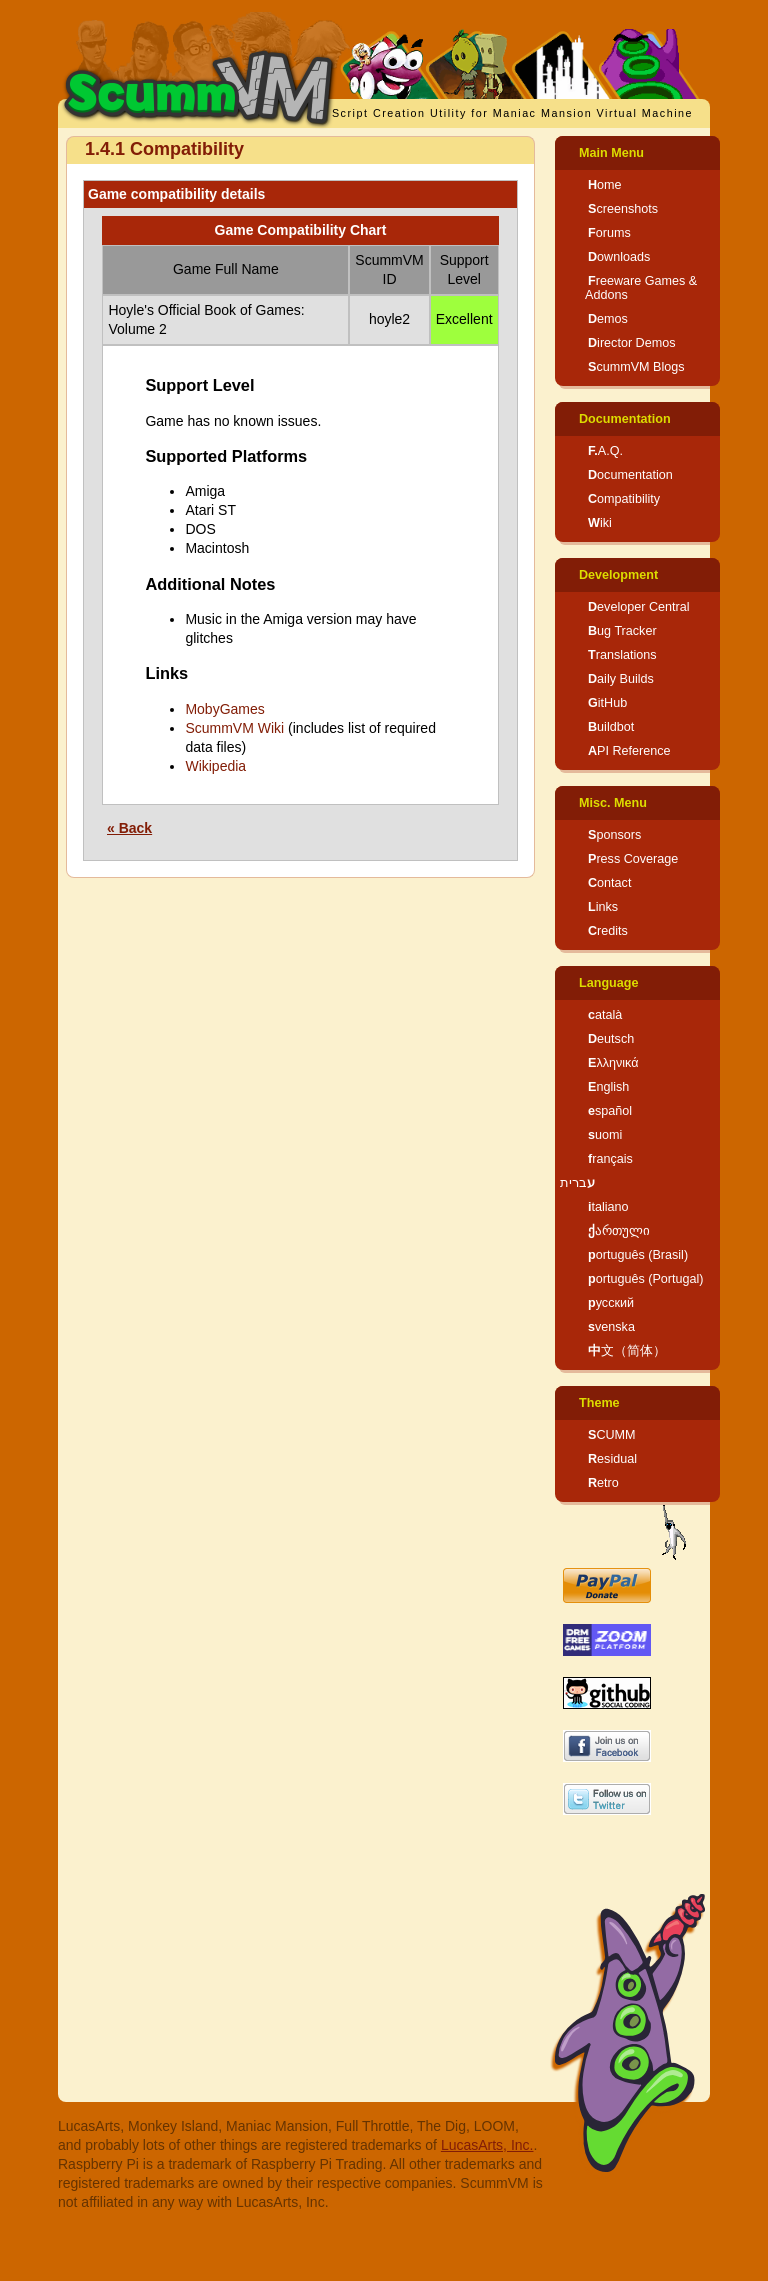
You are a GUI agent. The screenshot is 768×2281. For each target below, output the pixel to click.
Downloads (619, 257)
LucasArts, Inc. (487, 2145)
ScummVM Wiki (234, 728)
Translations (622, 655)
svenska (611, 1327)
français (610, 1159)
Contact (609, 883)
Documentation (625, 419)
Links (603, 907)
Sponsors (614, 835)
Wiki (600, 523)
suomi (605, 1135)
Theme (599, 1403)
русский (611, 1303)
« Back (129, 828)
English (608, 1087)
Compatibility (624, 499)
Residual (612, 1459)
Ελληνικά (613, 1063)
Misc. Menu (613, 803)
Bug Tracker (622, 631)
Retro (603, 1483)
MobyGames (224, 709)
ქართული (619, 1231)
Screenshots (623, 209)
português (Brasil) (638, 1255)
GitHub (607, 703)
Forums (609, 233)
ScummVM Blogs (636, 367)
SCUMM (612, 1435)
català (605, 1015)
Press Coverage (633, 859)
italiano (608, 1207)
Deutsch (611, 1039)
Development (618, 575)
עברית (577, 1183)
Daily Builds (621, 679)
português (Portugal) (646, 1279)
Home (605, 185)
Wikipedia (215, 766)
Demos (608, 319)
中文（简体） (627, 1351)
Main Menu (611, 153)
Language (608, 983)
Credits (608, 931)
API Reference (629, 751)
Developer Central (639, 607)
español (610, 1111)
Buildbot (611, 727)
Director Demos (632, 343)
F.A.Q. (605, 451)
